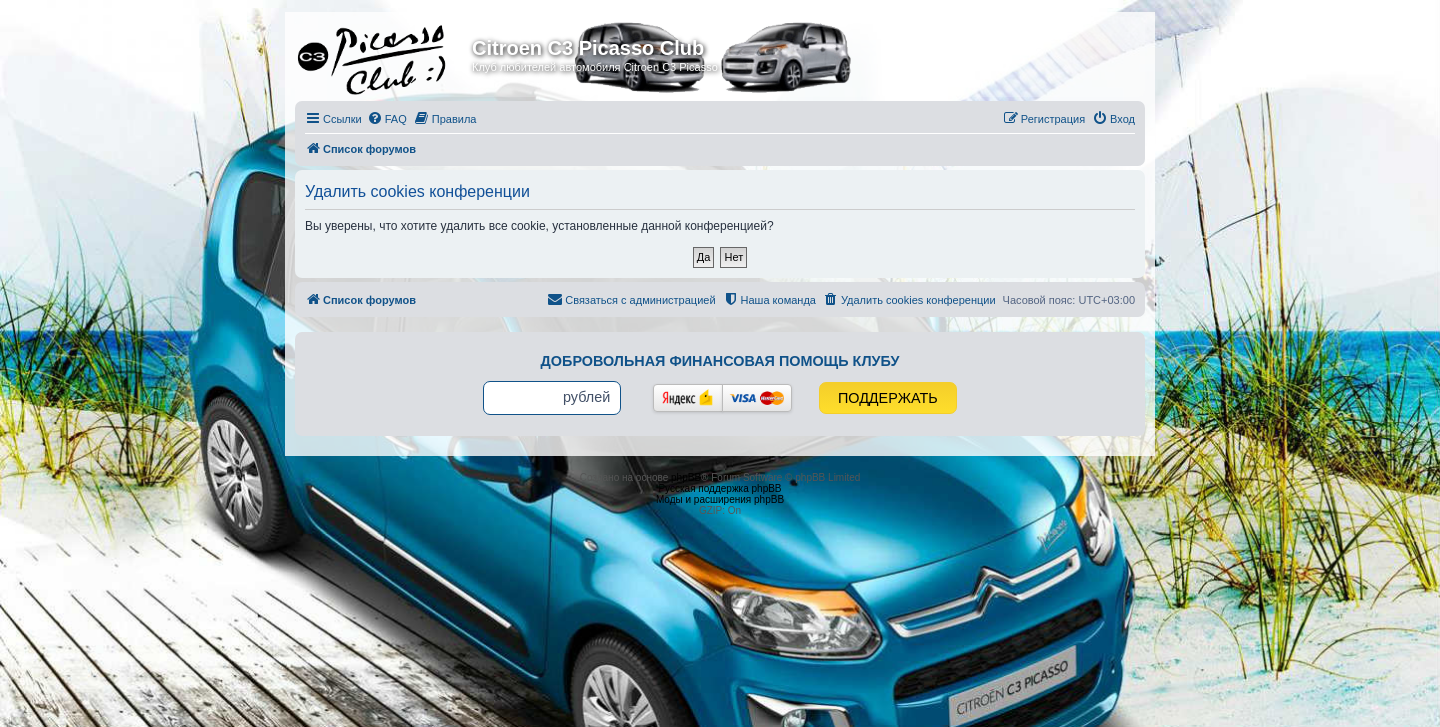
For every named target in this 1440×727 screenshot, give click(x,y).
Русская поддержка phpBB (719, 488)
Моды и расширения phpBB (720, 499)
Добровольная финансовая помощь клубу (720, 361)
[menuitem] (387, 119)
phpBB (686, 477)
